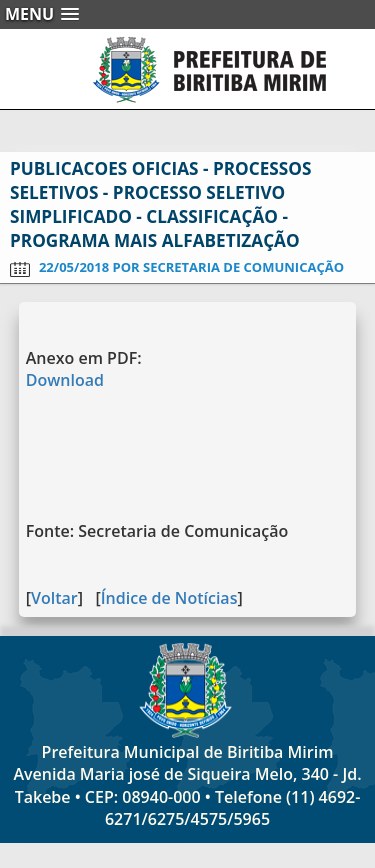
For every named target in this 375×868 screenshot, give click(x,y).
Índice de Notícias (169, 598)
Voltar (54, 598)
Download (65, 380)
